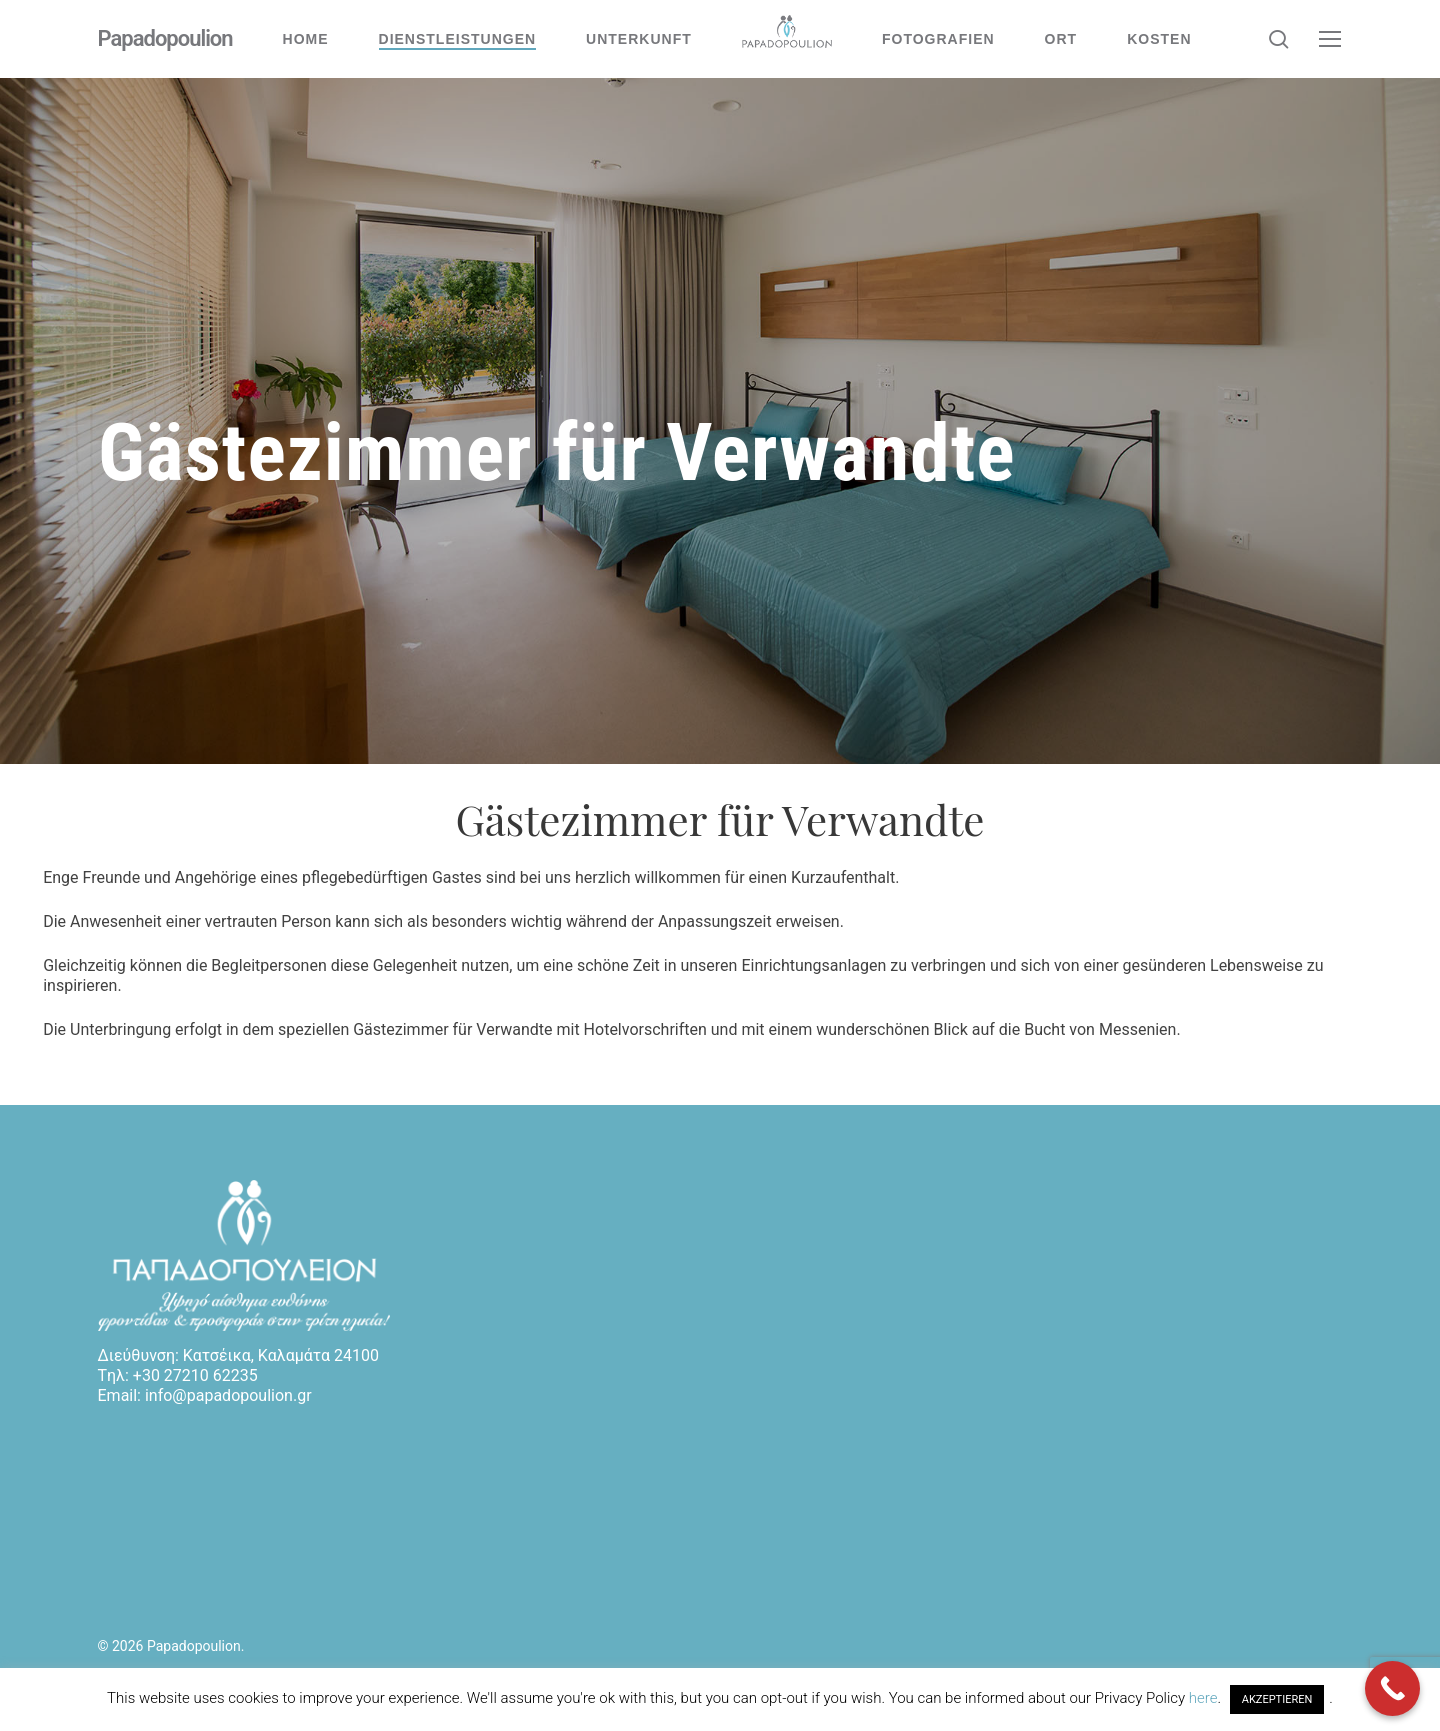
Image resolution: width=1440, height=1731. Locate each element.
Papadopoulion (165, 39)
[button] (1331, 39)
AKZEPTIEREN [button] (1277, 1699)
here (1203, 1698)
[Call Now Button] (1392, 1688)
